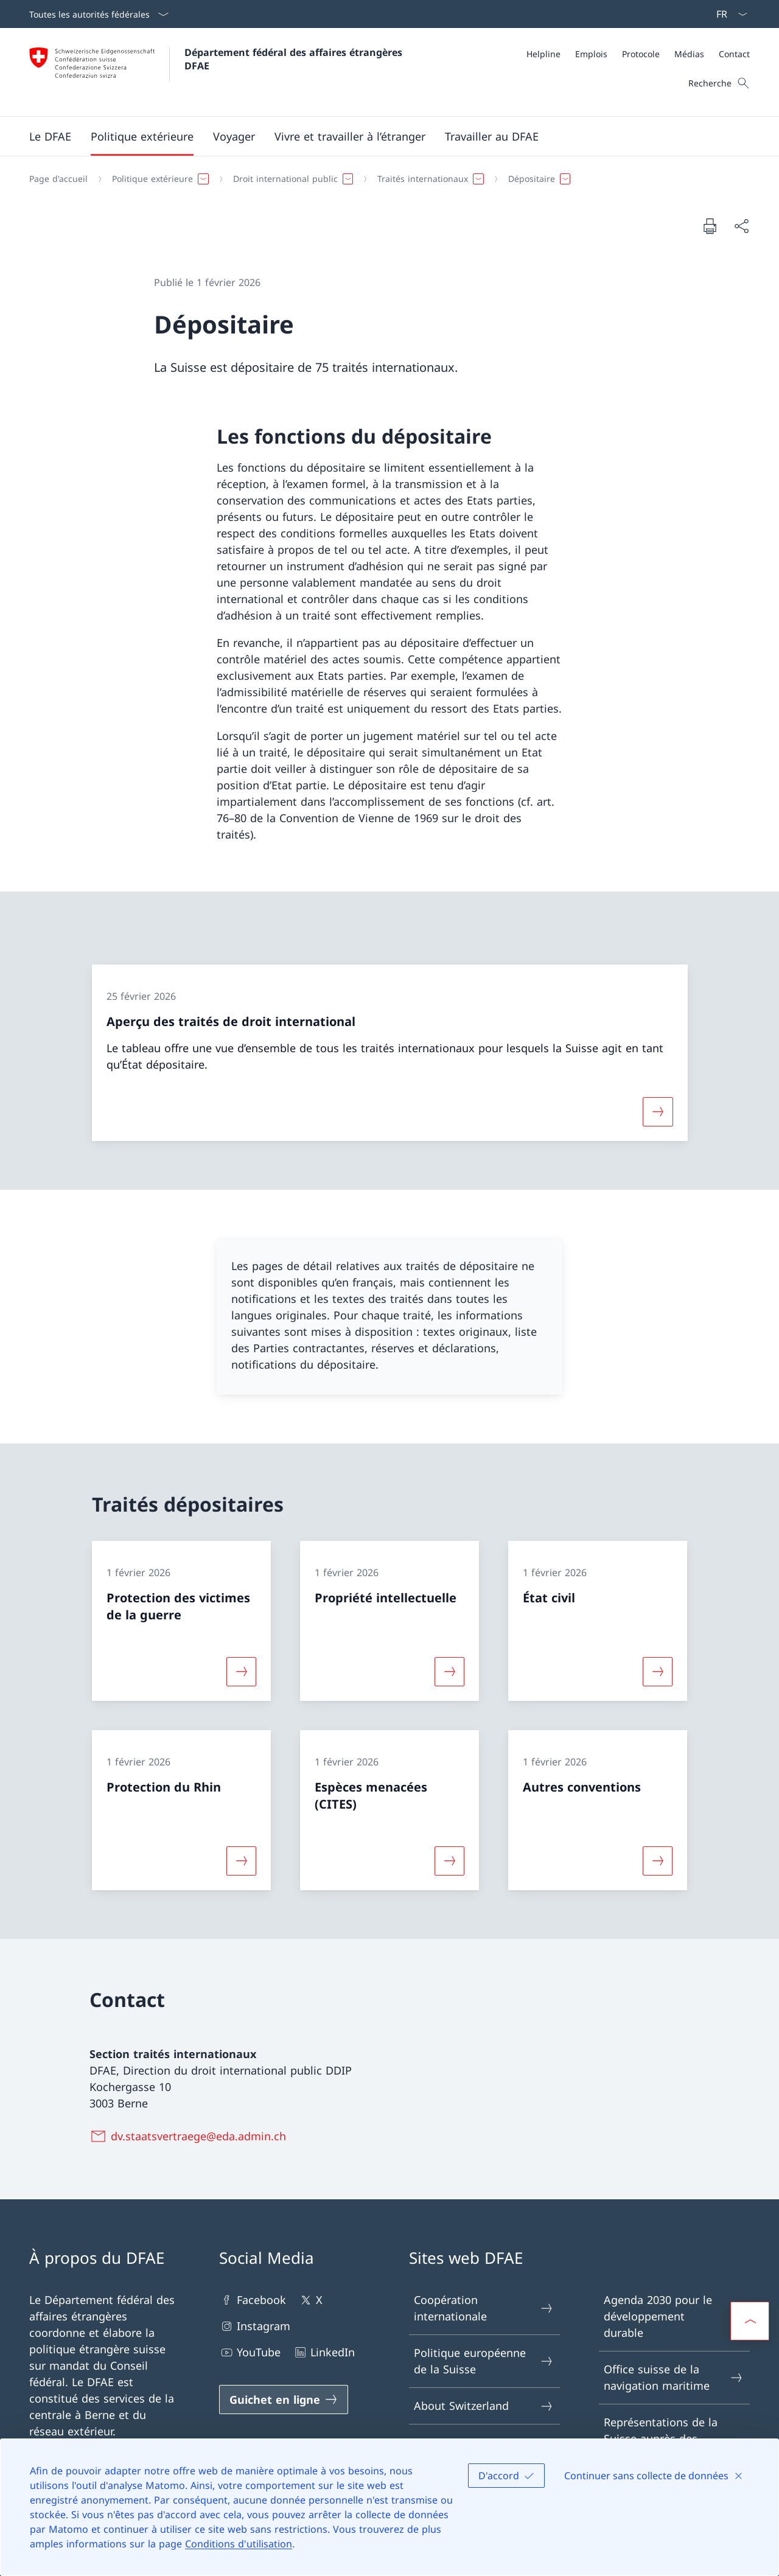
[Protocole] (641, 53)
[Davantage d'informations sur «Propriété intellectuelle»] (449, 1671)
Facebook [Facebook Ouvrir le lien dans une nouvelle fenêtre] (252, 2300)
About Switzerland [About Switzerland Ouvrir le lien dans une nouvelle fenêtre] (484, 2406)
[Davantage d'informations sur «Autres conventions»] (658, 1861)
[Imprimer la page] (709, 225)
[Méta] (638, 53)
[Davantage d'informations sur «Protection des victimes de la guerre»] (241, 1671)
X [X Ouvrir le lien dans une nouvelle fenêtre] (310, 2300)
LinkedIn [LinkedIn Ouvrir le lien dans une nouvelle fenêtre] (324, 2352)
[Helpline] (543, 53)
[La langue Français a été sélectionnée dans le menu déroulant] (728, 14)
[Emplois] (591, 53)
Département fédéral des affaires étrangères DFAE (294, 59)
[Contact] (734, 53)
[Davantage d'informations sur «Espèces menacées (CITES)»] (449, 1861)
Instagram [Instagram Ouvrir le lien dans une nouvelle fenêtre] (254, 2326)
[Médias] (689, 53)
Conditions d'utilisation (238, 2543)
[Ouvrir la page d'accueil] (217, 72)
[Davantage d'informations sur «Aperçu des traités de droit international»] (658, 1111)
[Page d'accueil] (58, 179)
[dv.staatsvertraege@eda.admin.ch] (190, 2136)
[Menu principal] (379, 136)
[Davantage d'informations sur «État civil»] (658, 1671)
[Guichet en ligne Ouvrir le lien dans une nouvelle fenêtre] (283, 2399)
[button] (50, 136)
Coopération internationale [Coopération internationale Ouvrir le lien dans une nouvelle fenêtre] (484, 2307)
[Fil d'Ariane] (384, 179)
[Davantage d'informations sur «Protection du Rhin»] (241, 1861)
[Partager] (741, 226)
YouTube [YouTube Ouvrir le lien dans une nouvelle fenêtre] (250, 2352)
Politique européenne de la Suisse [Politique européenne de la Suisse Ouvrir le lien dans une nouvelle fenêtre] (484, 2360)
